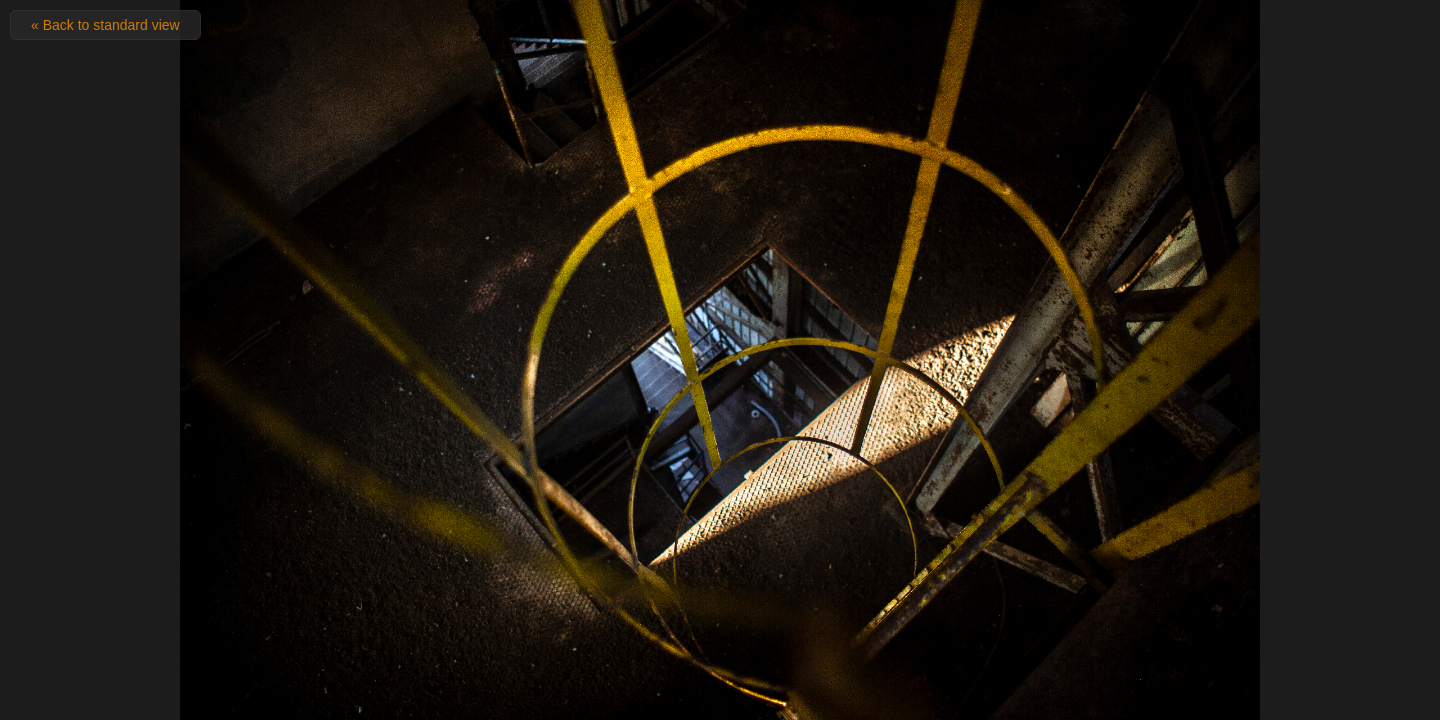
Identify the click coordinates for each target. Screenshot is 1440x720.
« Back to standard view (105, 25)
